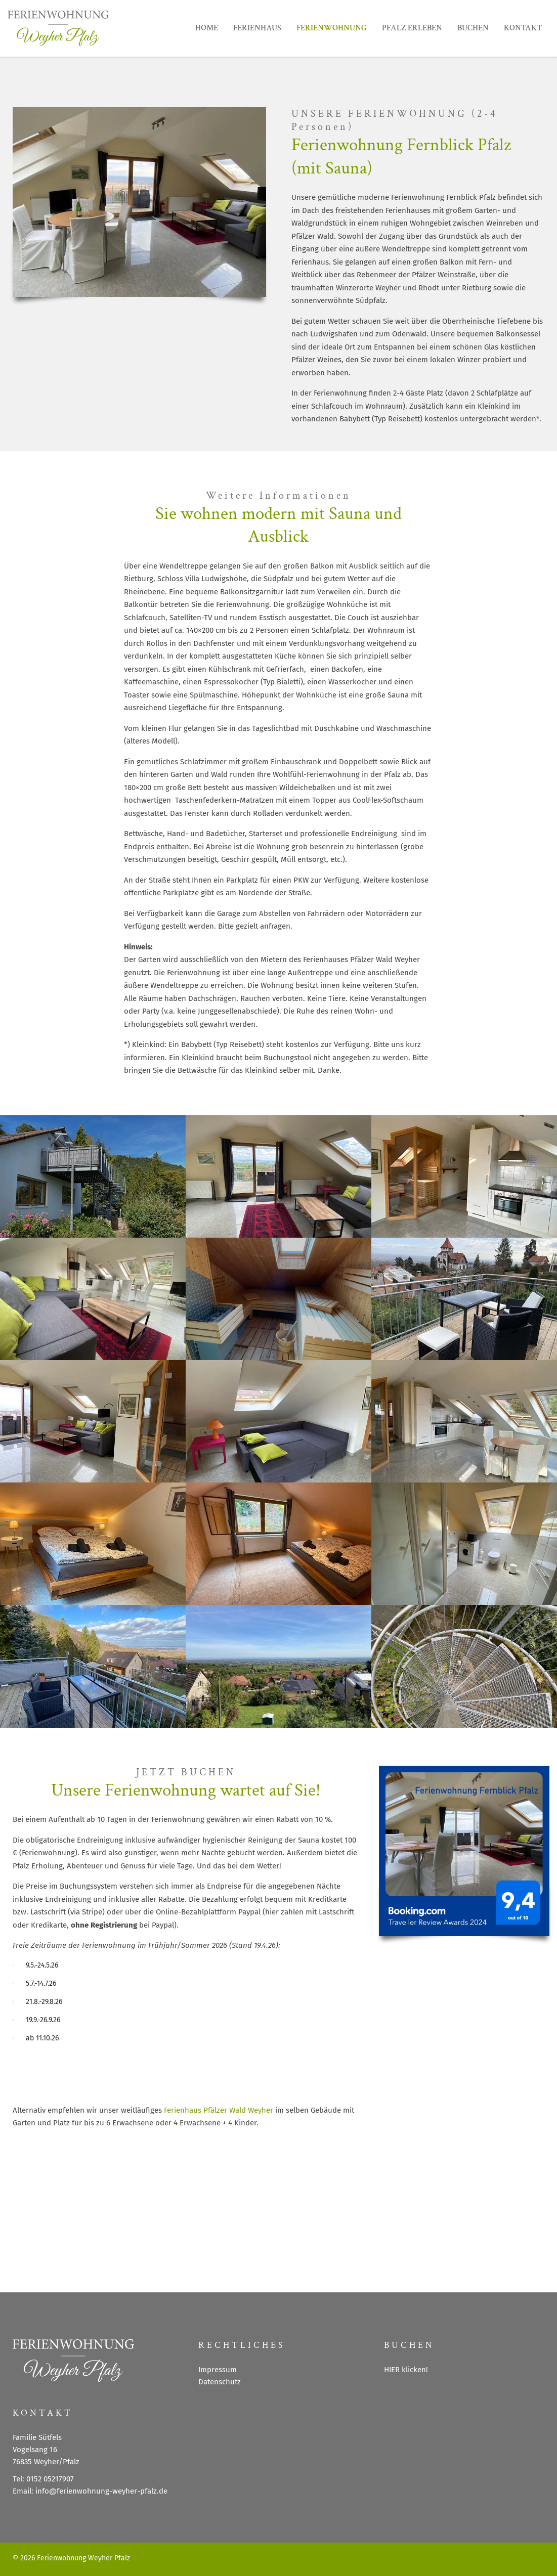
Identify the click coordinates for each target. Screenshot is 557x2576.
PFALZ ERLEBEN (412, 28)
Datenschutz (219, 2381)
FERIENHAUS (257, 28)
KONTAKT (523, 28)
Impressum (217, 2369)
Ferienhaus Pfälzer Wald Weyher (218, 2110)
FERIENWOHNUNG (331, 28)
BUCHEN (473, 28)
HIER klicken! (406, 2369)
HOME (206, 28)
